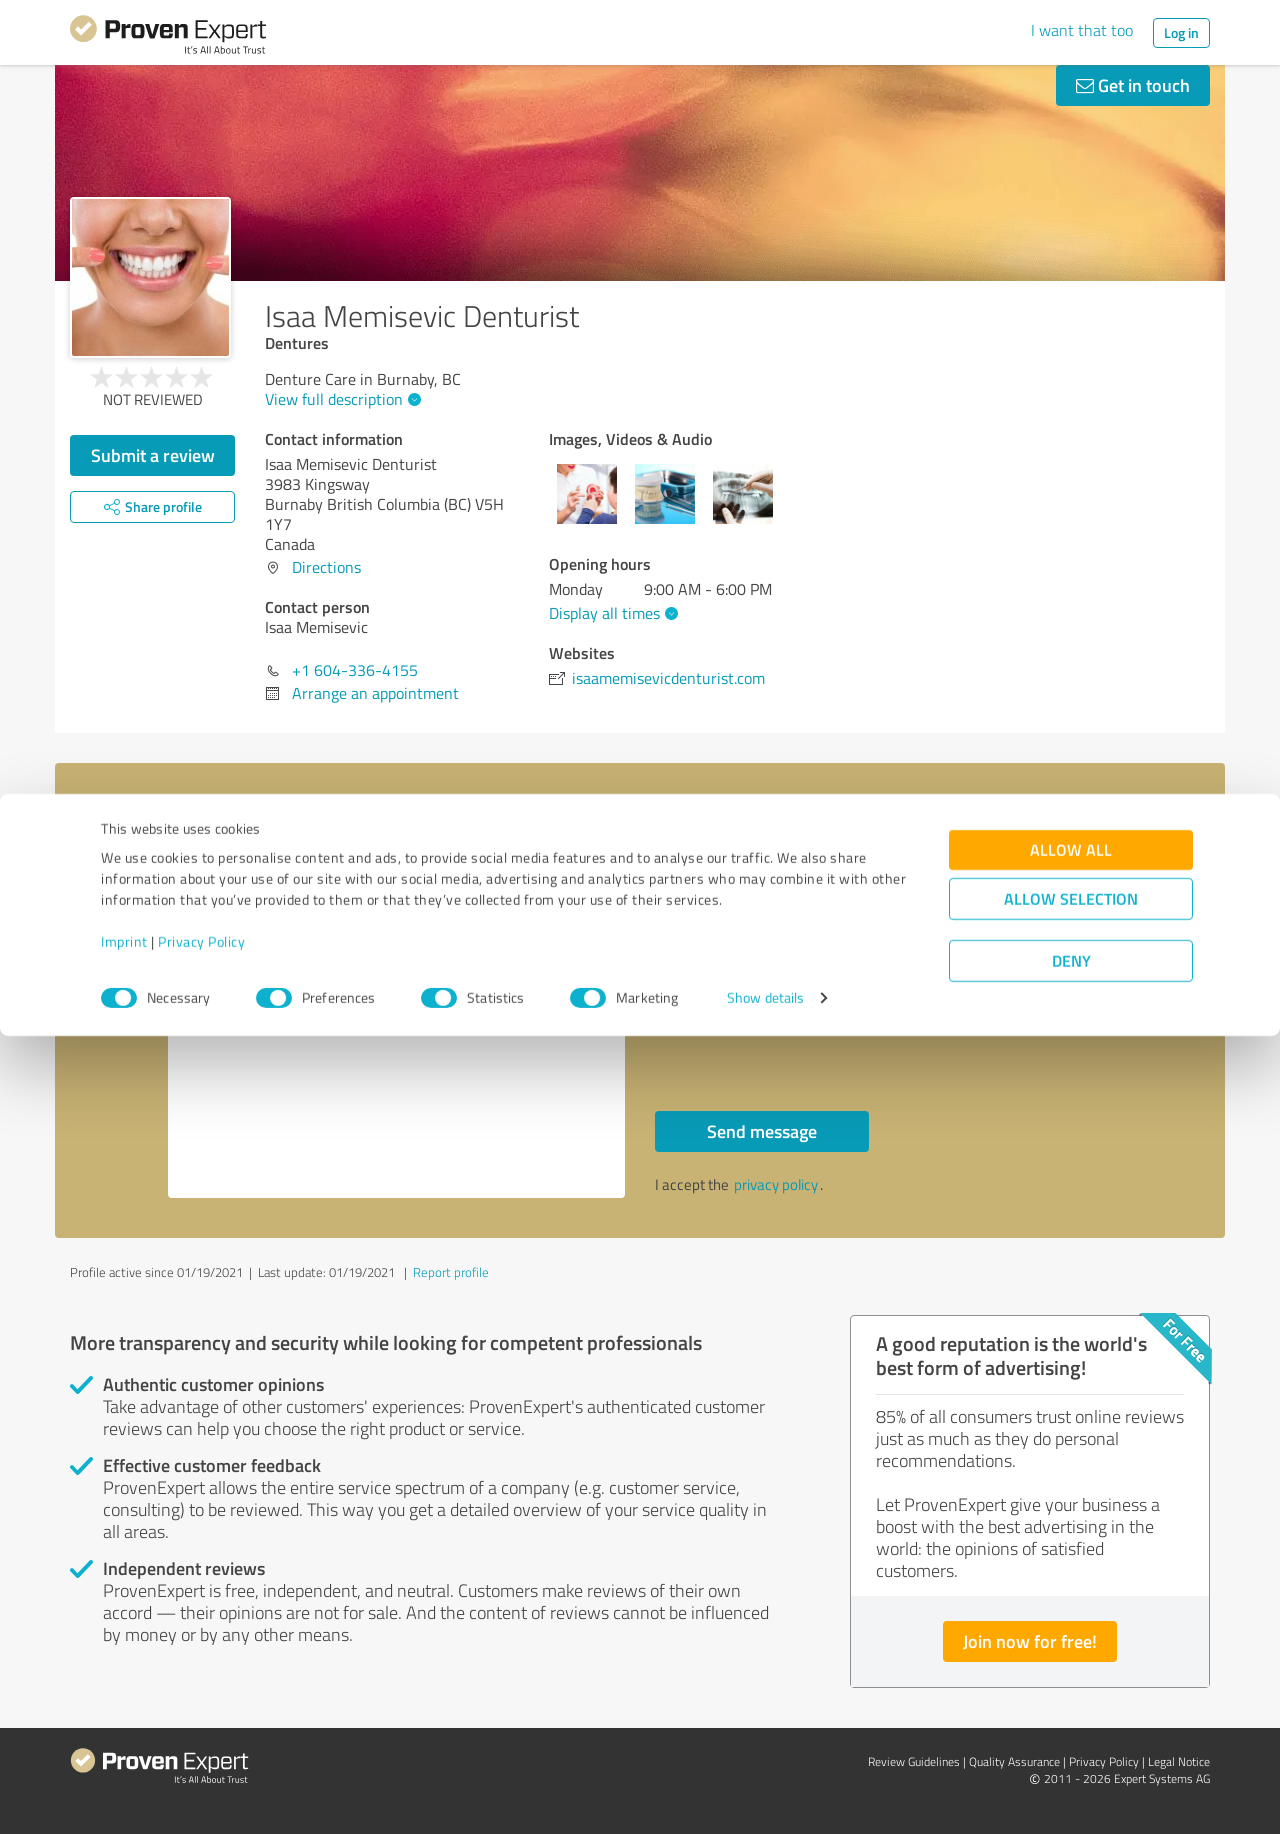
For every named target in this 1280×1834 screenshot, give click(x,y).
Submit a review (153, 455)
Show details (765, 1796)
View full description (340, 399)
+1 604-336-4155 (355, 670)
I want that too (1082, 30)
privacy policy (776, 1184)
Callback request (741, 992)
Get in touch (1133, 85)
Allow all (1071, 1648)
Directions (326, 567)
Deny (1071, 1759)
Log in (1181, 32)
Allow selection (1071, 1697)
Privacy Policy (201, 1740)
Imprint (124, 1740)
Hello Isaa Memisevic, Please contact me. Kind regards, (397, 1025)
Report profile (451, 1272)
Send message (762, 1131)
